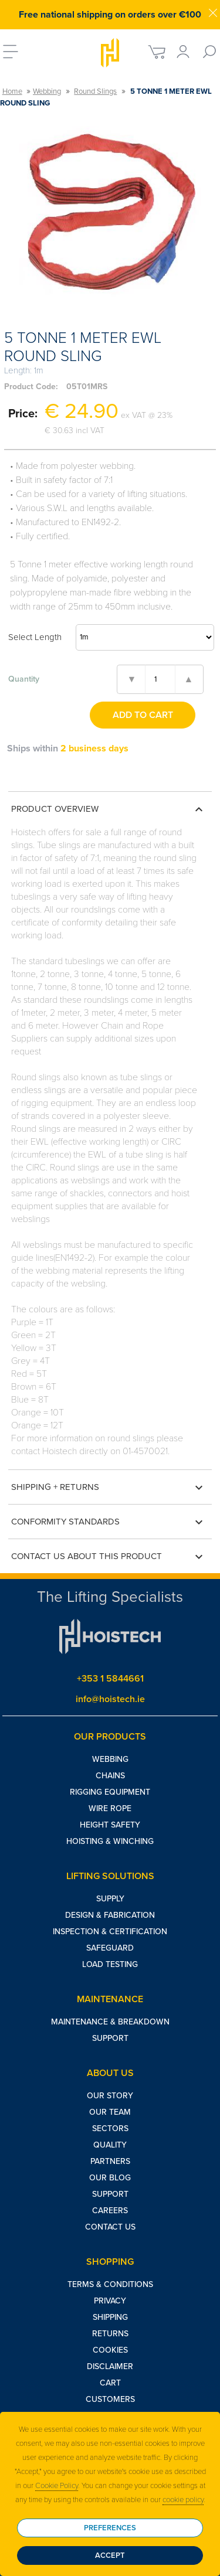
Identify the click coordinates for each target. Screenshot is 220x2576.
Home (12, 91)
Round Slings (95, 91)
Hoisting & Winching (110, 1841)
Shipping (110, 2317)
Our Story (110, 2096)
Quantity (23, 679)
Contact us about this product (109, 1557)
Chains (110, 1776)
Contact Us (110, 2227)
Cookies (110, 2350)
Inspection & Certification (110, 1932)
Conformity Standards (109, 1522)
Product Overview (109, 809)
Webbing (47, 91)
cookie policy (183, 2499)
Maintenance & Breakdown (110, 2022)
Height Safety (110, 1825)
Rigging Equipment (110, 1792)
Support (110, 2038)
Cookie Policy (56, 2485)
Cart (110, 2383)
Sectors (110, 2128)
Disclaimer (110, 2366)
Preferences (110, 2528)
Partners (110, 2161)
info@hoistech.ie (110, 1699)
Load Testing (110, 1964)
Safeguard (110, 1948)
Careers (110, 2211)
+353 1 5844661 (110, 1679)
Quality (110, 2145)
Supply (110, 1899)
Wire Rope (110, 1808)
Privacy (110, 2301)
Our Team (110, 2112)
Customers (110, 2399)
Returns (110, 2334)
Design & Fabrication (110, 1915)
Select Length (35, 637)
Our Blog (110, 2178)
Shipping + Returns (109, 1488)
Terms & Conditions (110, 2284)
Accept (110, 2555)
